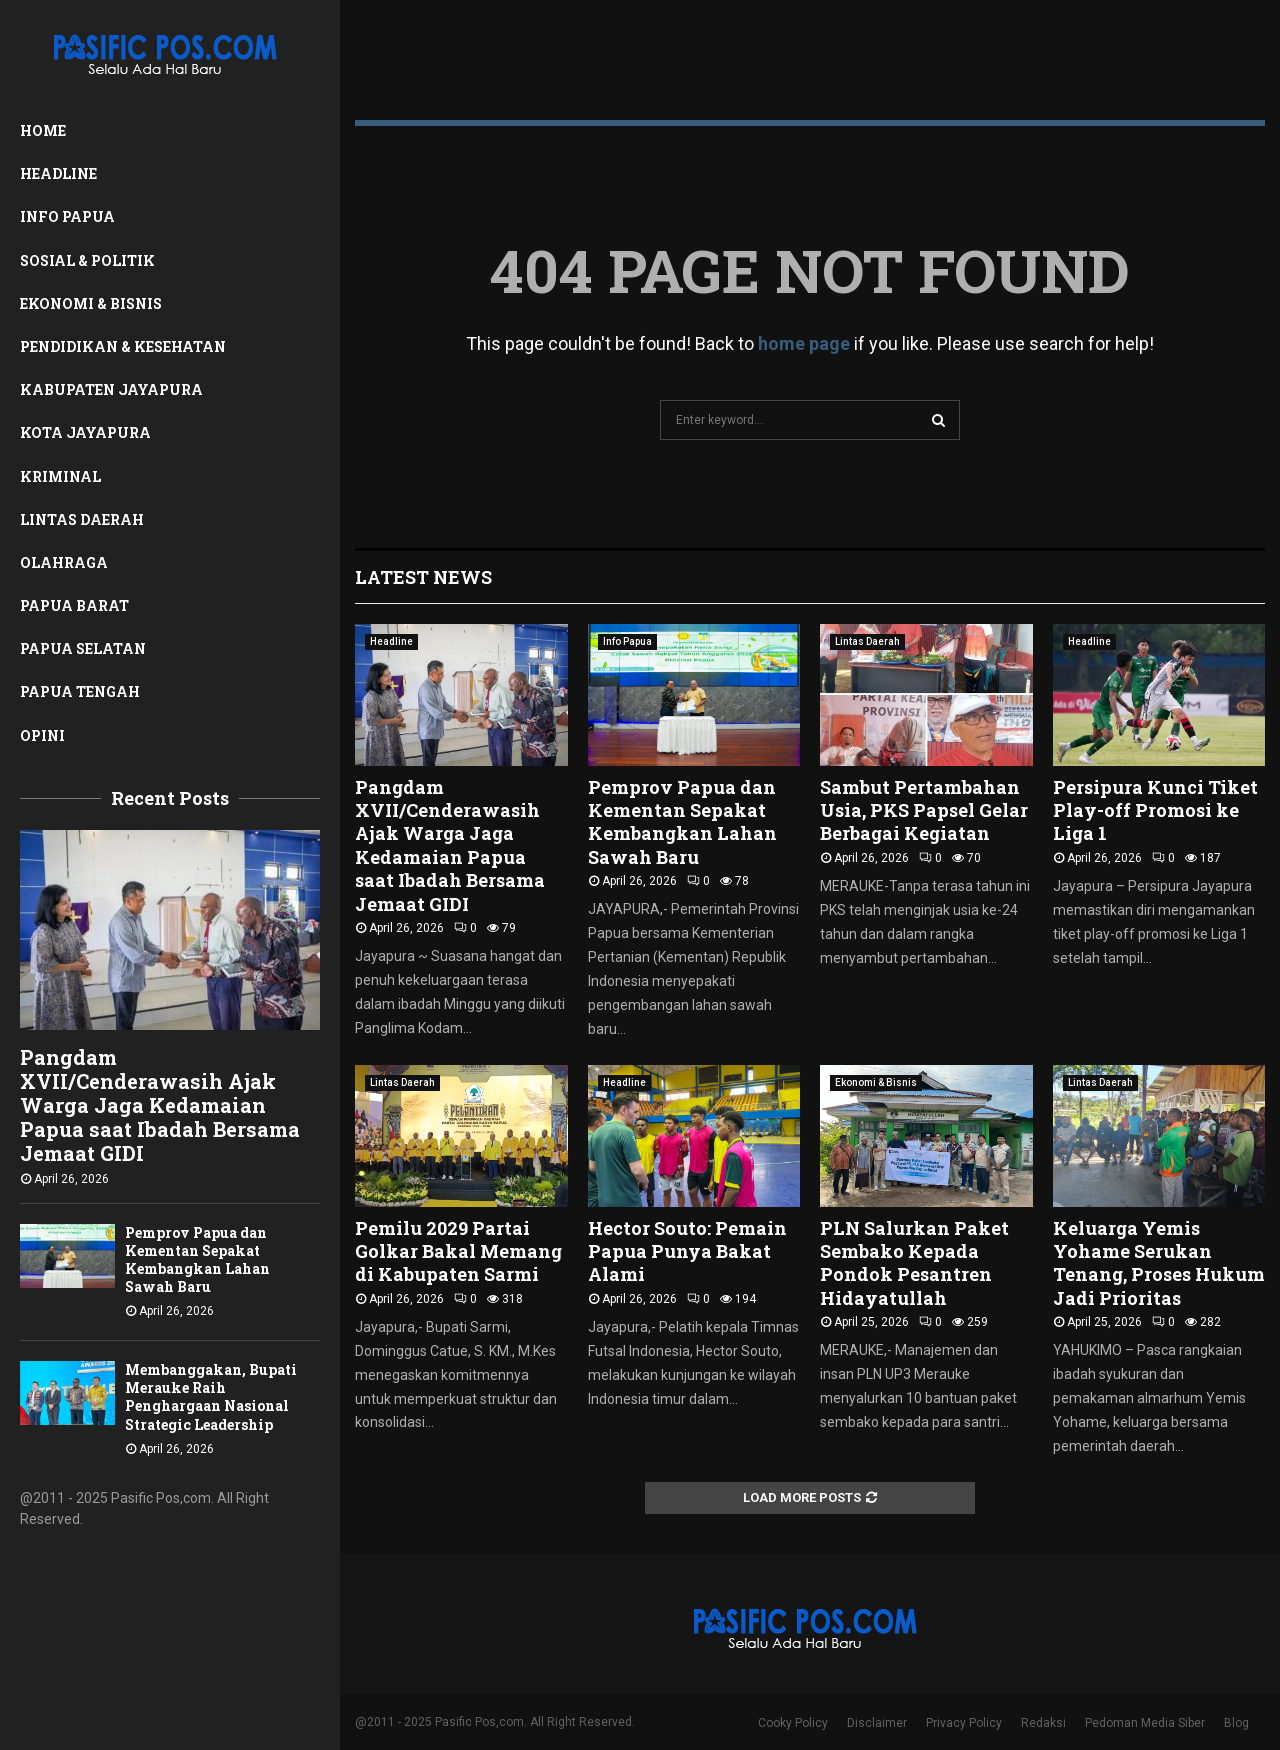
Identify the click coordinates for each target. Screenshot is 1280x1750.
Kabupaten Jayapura (111, 389)
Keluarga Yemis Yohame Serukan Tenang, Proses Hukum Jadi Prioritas (1159, 1263)
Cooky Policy (793, 1723)
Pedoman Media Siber (1145, 1723)
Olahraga (64, 562)
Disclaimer (877, 1723)
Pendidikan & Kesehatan (123, 346)
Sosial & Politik (87, 260)
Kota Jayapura (85, 432)
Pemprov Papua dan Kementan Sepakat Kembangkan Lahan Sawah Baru (197, 1259)
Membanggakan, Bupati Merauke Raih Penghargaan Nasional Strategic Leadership (211, 1396)
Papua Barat (74, 605)
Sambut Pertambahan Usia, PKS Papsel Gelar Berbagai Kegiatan (924, 810)
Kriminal (60, 476)
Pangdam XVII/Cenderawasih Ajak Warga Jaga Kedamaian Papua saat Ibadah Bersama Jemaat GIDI (160, 1105)
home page (804, 343)
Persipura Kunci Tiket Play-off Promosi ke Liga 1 (1155, 810)
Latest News (423, 577)
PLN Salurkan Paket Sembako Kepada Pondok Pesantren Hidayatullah (914, 1263)
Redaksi (1043, 1723)
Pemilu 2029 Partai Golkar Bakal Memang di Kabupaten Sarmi (458, 1251)
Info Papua (67, 216)
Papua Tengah (80, 691)
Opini (42, 735)
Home (43, 130)
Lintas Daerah (82, 519)
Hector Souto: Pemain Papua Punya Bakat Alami (687, 1251)
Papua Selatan (83, 648)
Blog (1236, 1723)
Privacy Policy (964, 1723)
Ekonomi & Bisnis (91, 303)
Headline (58, 173)
